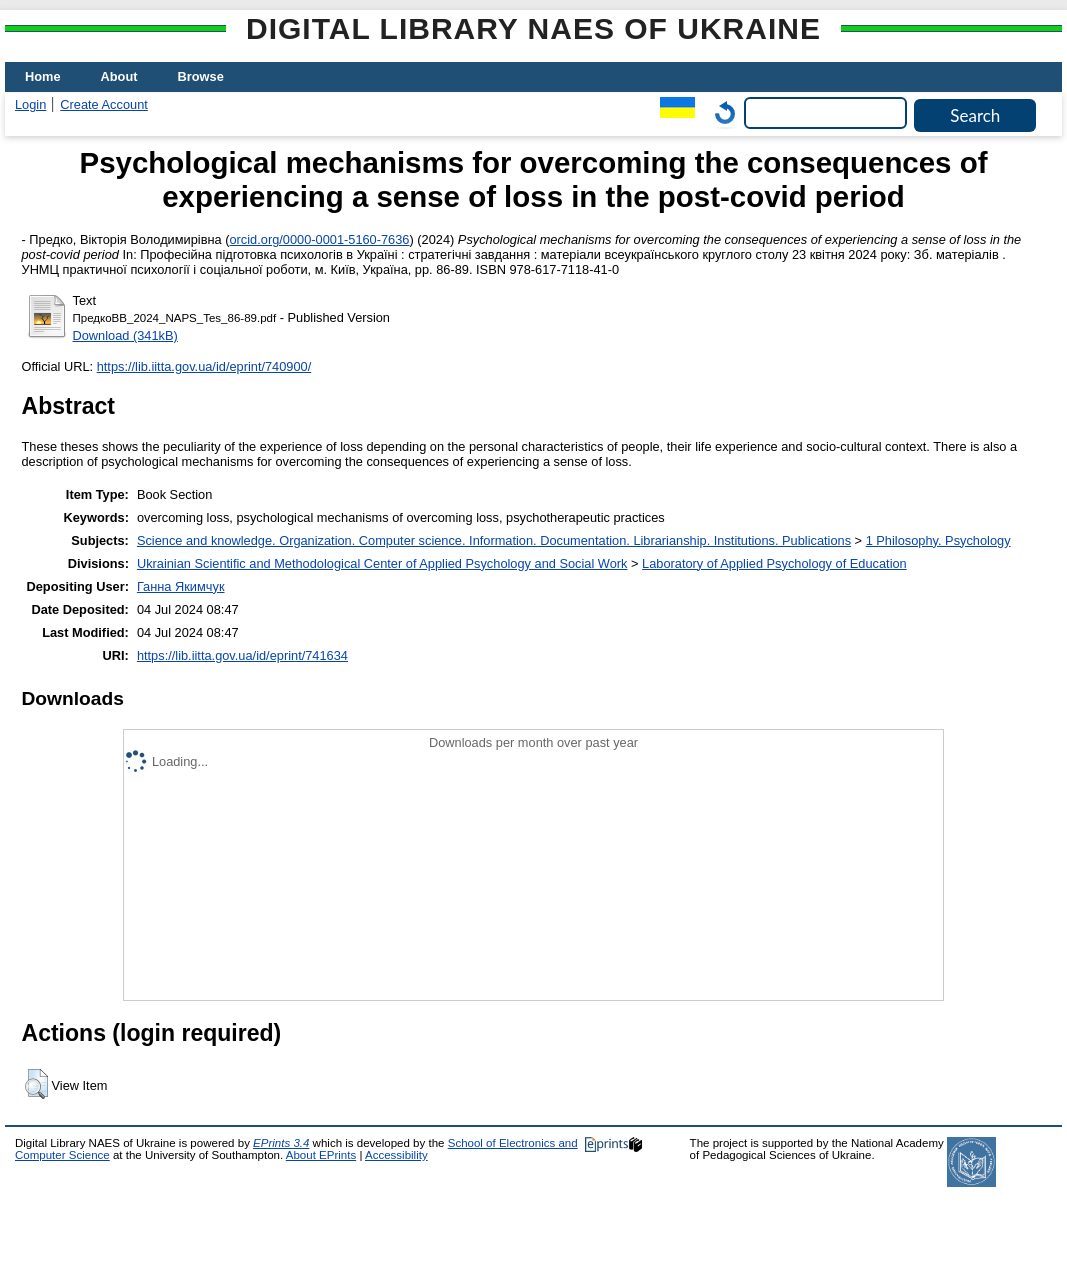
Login (30, 104)
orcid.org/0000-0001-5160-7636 (319, 239)
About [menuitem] (119, 76)
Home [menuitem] (43, 76)
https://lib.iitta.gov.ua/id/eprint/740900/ (204, 366)
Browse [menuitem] (201, 76)
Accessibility (396, 1155)
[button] (36, 1084)
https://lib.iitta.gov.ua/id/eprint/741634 (242, 655)
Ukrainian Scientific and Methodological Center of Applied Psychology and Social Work (382, 563)
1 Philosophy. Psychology (938, 540)
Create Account (104, 104)
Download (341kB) (125, 335)
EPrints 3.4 (281, 1143)
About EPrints (321, 1155)
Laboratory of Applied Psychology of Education (774, 563)
